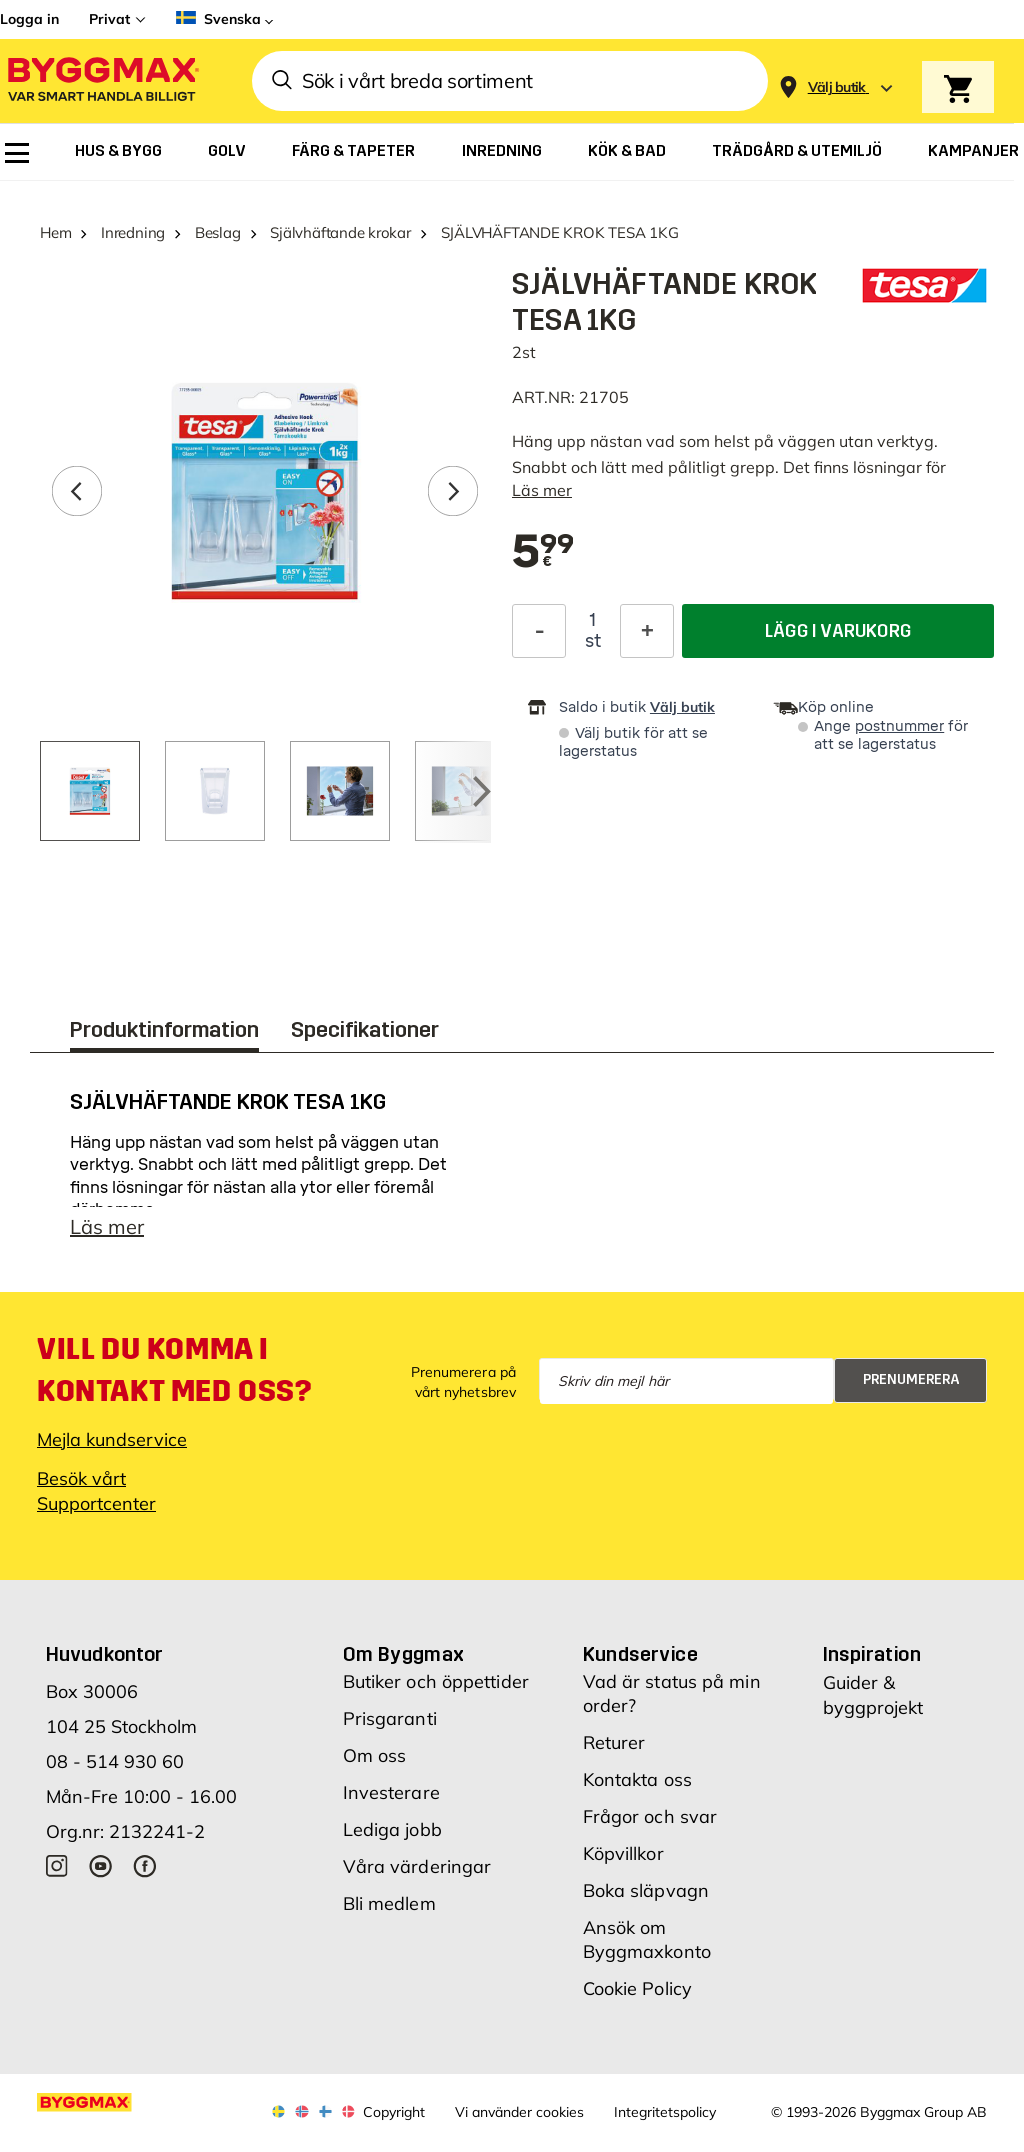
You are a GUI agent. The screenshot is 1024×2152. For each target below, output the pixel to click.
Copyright (394, 2122)
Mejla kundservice (112, 1449)
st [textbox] (593, 641)
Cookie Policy (637, 1998)
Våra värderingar (417, 1876)
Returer (614, 1752)
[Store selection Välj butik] (837, 87)
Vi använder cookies (519, 2122)
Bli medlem (389, 1913)
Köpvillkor (623, 1863)
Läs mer (542, 490)
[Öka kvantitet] (647, 631)
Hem (55, 232)
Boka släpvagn (646, 1900)
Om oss (375, 1765)
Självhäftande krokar (340, 232)
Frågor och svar (650, 1826)
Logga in (29, 19)
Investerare (391, 1802)
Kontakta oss (637, 1789)
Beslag (218, 232)
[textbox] (543, 553)
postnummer (899, 726)
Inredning (133, 232)
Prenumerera (911, 1389)
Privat (109, 19)
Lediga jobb (392, 1839)
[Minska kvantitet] (539, 631)
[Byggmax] (102, 81)
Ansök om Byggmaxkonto (647, 1949)
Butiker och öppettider (436, 1691)
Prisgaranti (390, 1728)
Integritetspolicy (665, 2122)
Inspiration (872, 1664)
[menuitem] (17, 153)
